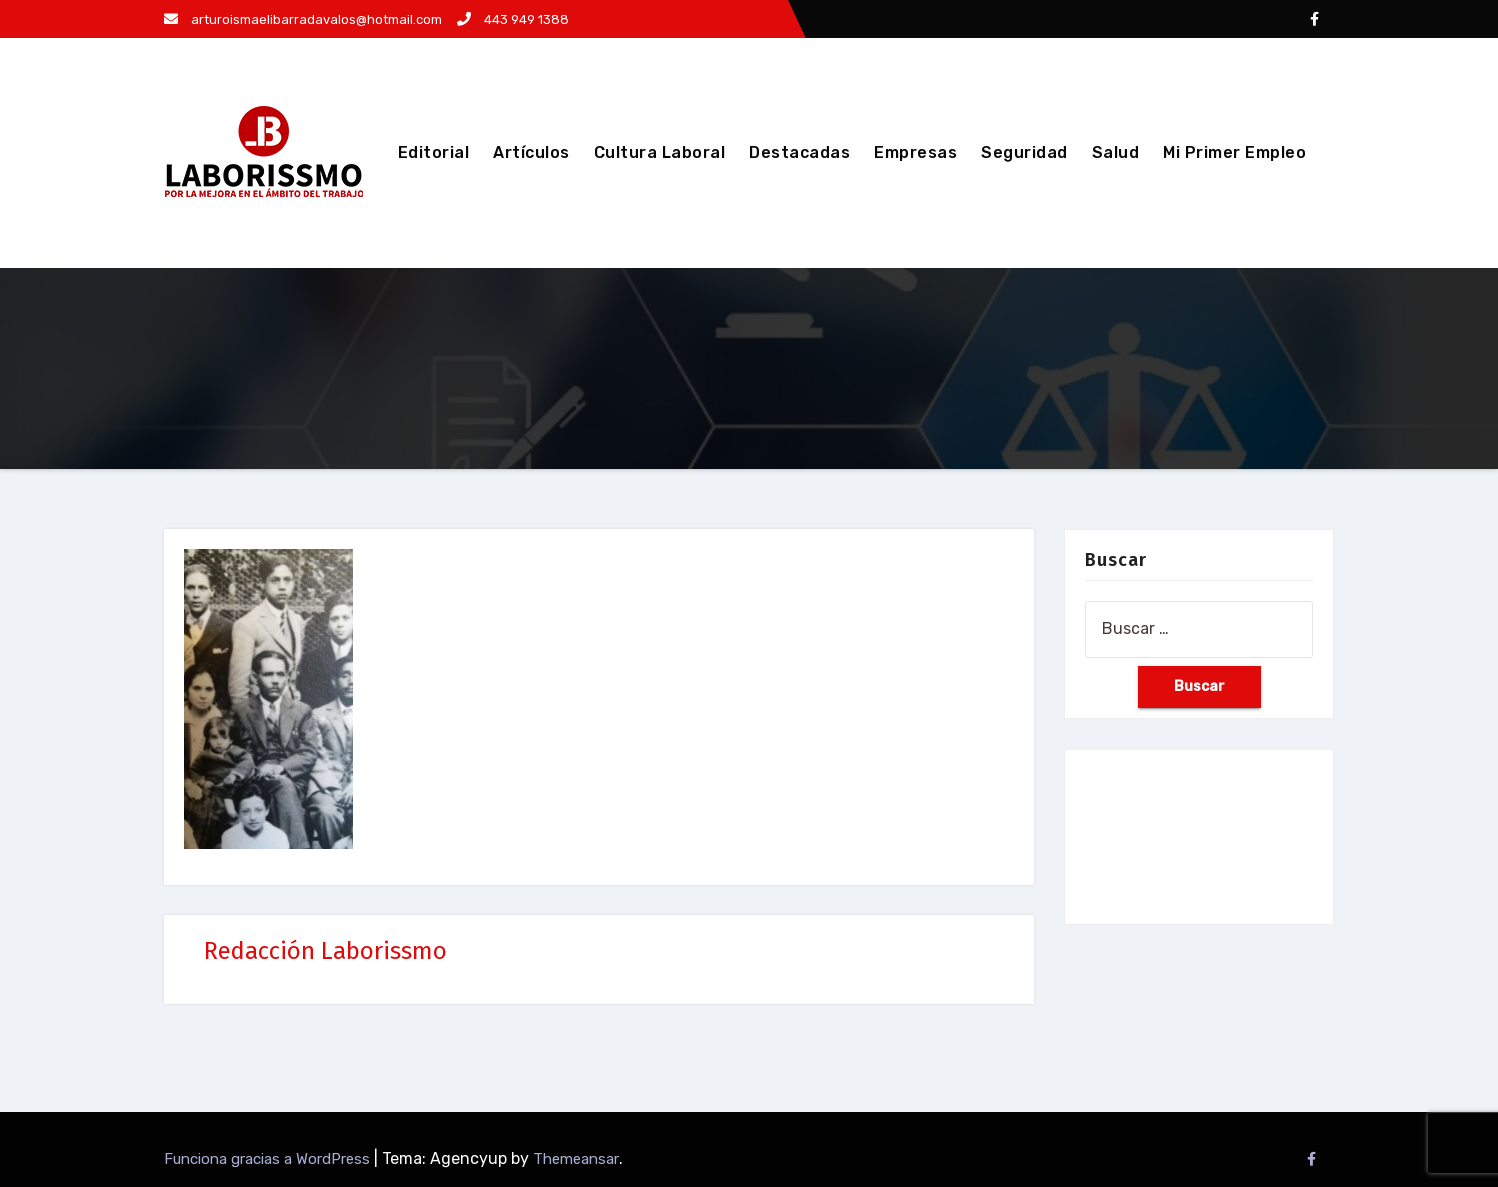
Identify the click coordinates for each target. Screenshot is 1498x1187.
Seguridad (1024, 152)
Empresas (915, 152)
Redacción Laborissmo (325, 951)
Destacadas (799, 152)
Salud (1116, 152)
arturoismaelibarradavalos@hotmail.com (303, 19)
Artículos (531, 152)
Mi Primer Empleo (1234, 152)
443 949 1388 (513, 19)
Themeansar (576, 1159)
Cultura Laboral (660, 152)
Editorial (434, 152)
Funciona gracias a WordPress (269, 1159)
